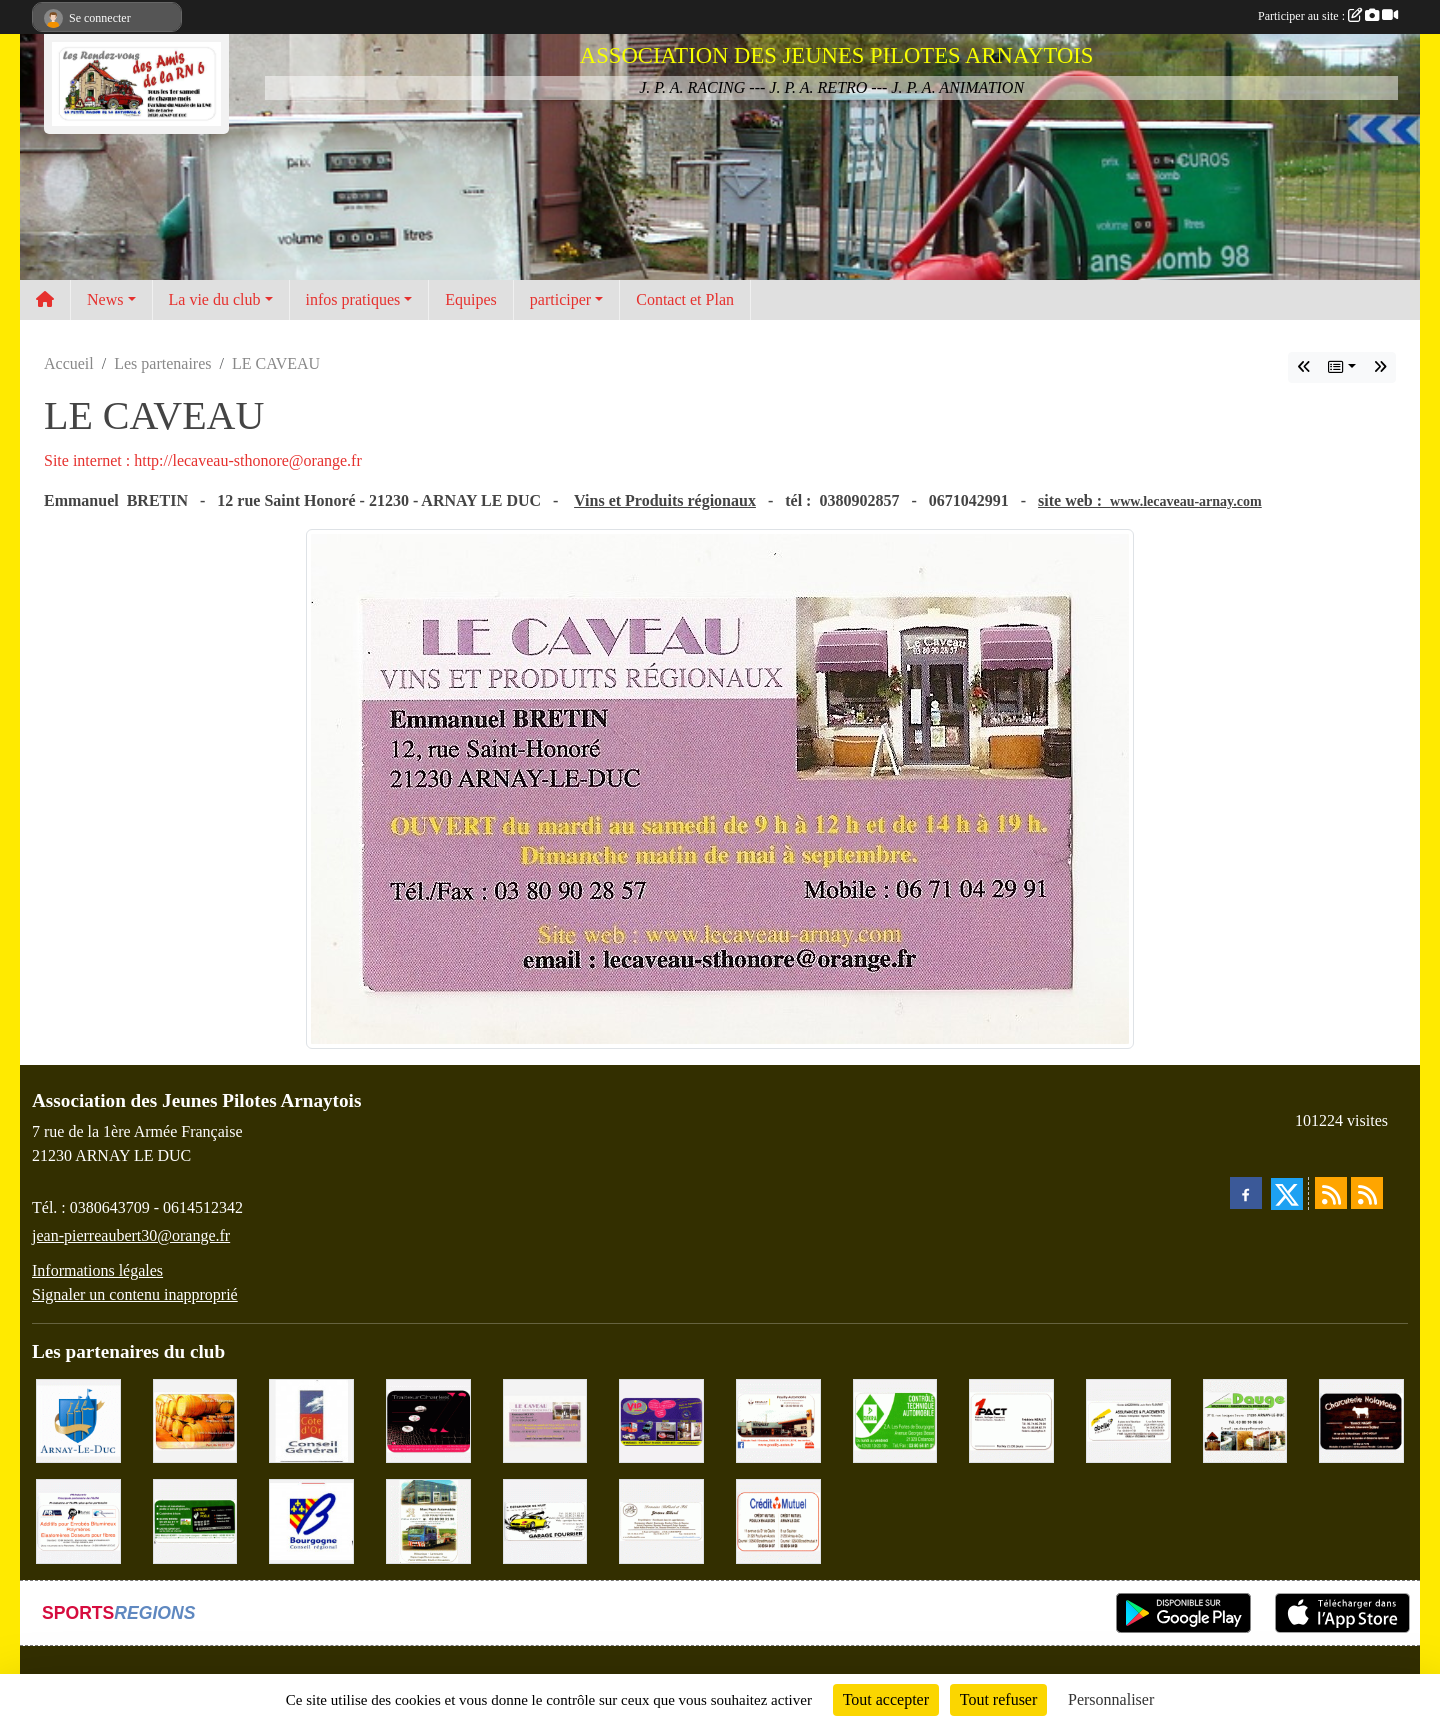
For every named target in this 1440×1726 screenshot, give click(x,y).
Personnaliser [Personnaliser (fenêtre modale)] (1111, 1699)
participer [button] (560, 299)
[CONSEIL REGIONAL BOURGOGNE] (311, 1519)
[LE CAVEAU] (545, 1419)
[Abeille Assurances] (1128, 1419)
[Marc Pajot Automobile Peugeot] (428, 1519)
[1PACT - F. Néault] (1011, 1419)
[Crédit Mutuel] (778, 1519)
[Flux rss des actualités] (1331, 1193)
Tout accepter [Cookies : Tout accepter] (886, 1699)
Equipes (471, 299)
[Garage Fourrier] (545, 1519)
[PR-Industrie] (78, 1519)
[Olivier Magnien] (195, 1419)
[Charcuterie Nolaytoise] (1361, 1419)
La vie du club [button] (215, 299)
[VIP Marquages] (661, 1419)
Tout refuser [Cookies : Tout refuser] (999, 1699)
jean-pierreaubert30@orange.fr (131, 1235)
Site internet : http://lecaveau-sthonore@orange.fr (203, 460)
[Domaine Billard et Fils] (661, 1519)
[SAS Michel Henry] (195, 1519)
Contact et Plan (685, 299)
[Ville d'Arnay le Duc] (78, 1419)
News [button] (105, 299)
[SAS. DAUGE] (1245, 1419)
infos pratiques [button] (353, 299)
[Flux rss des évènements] (1367, 1193)
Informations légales (97, 1270)
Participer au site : (1328, 16)
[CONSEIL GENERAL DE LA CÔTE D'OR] (311, 1419)
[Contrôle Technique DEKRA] (895, 1419)
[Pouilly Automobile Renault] (778, 1419)
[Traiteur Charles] (428, 1419)
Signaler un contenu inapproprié (135, 1294)
